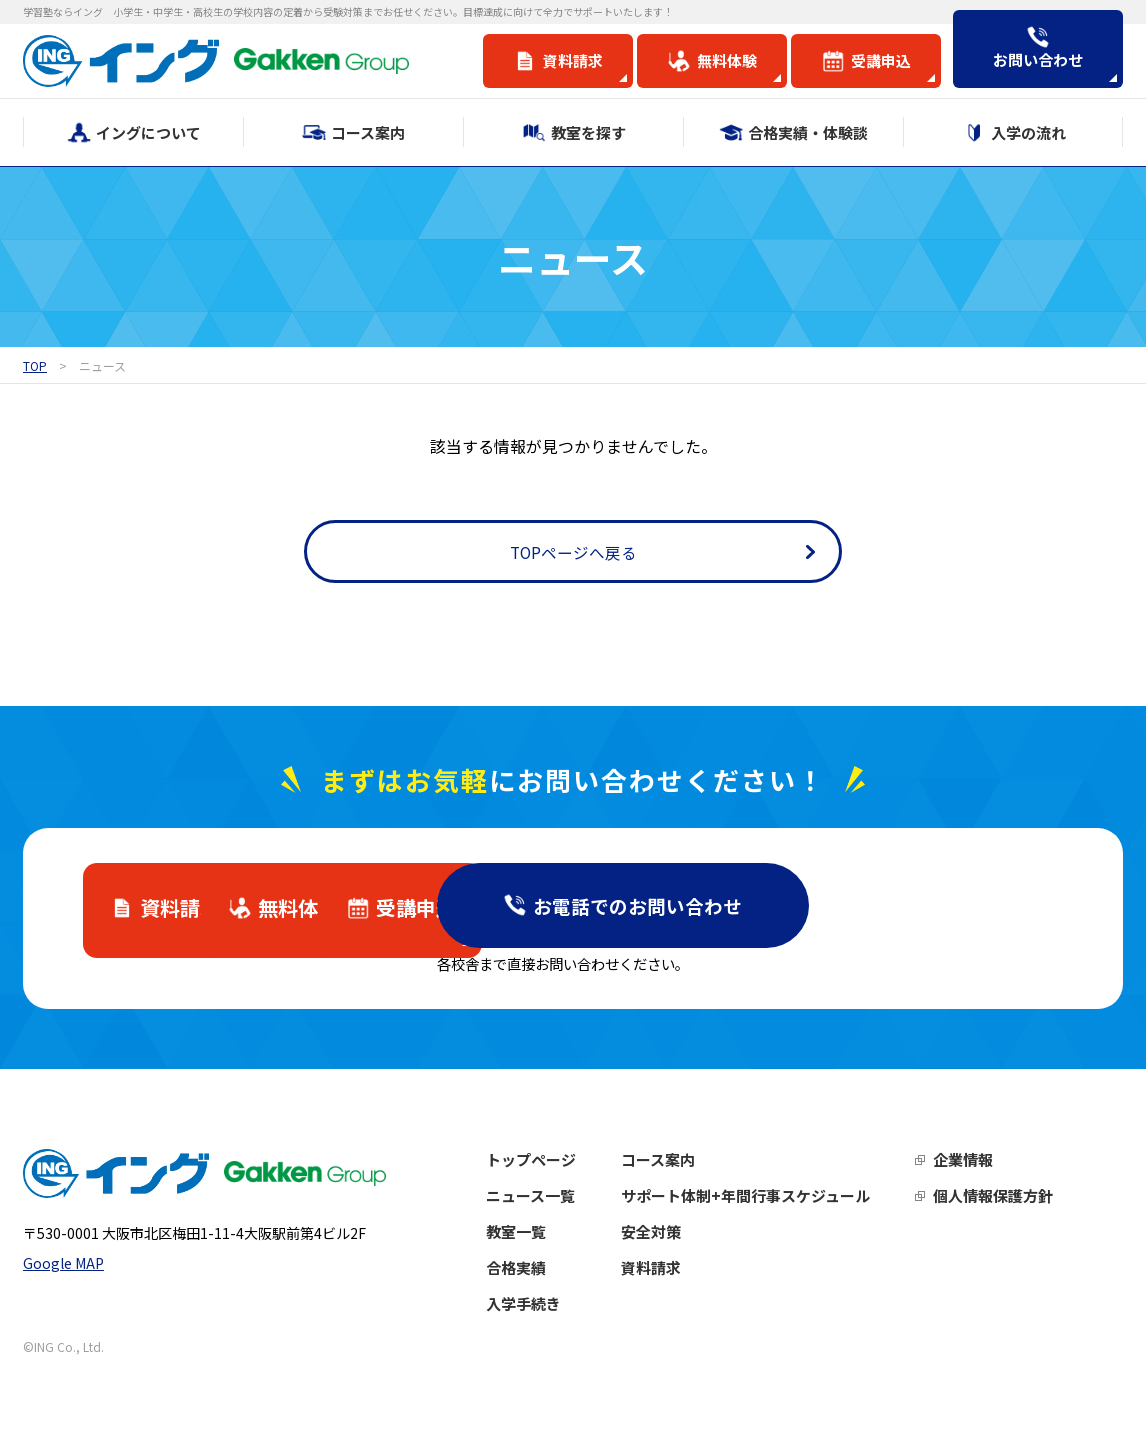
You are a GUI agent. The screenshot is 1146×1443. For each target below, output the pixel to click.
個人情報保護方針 (1014, 1202)
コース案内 (679, 1166)
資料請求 (672, 1274)
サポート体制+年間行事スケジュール (766, 1202)
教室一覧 (537, 1238)
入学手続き (544, 1310)
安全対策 (672, 1238)
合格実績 (537, 1274)
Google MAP (63, 1276)
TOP (35, 365)
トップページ (552, 1166)
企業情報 (984, 1166)
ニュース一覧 (551, 1202)
